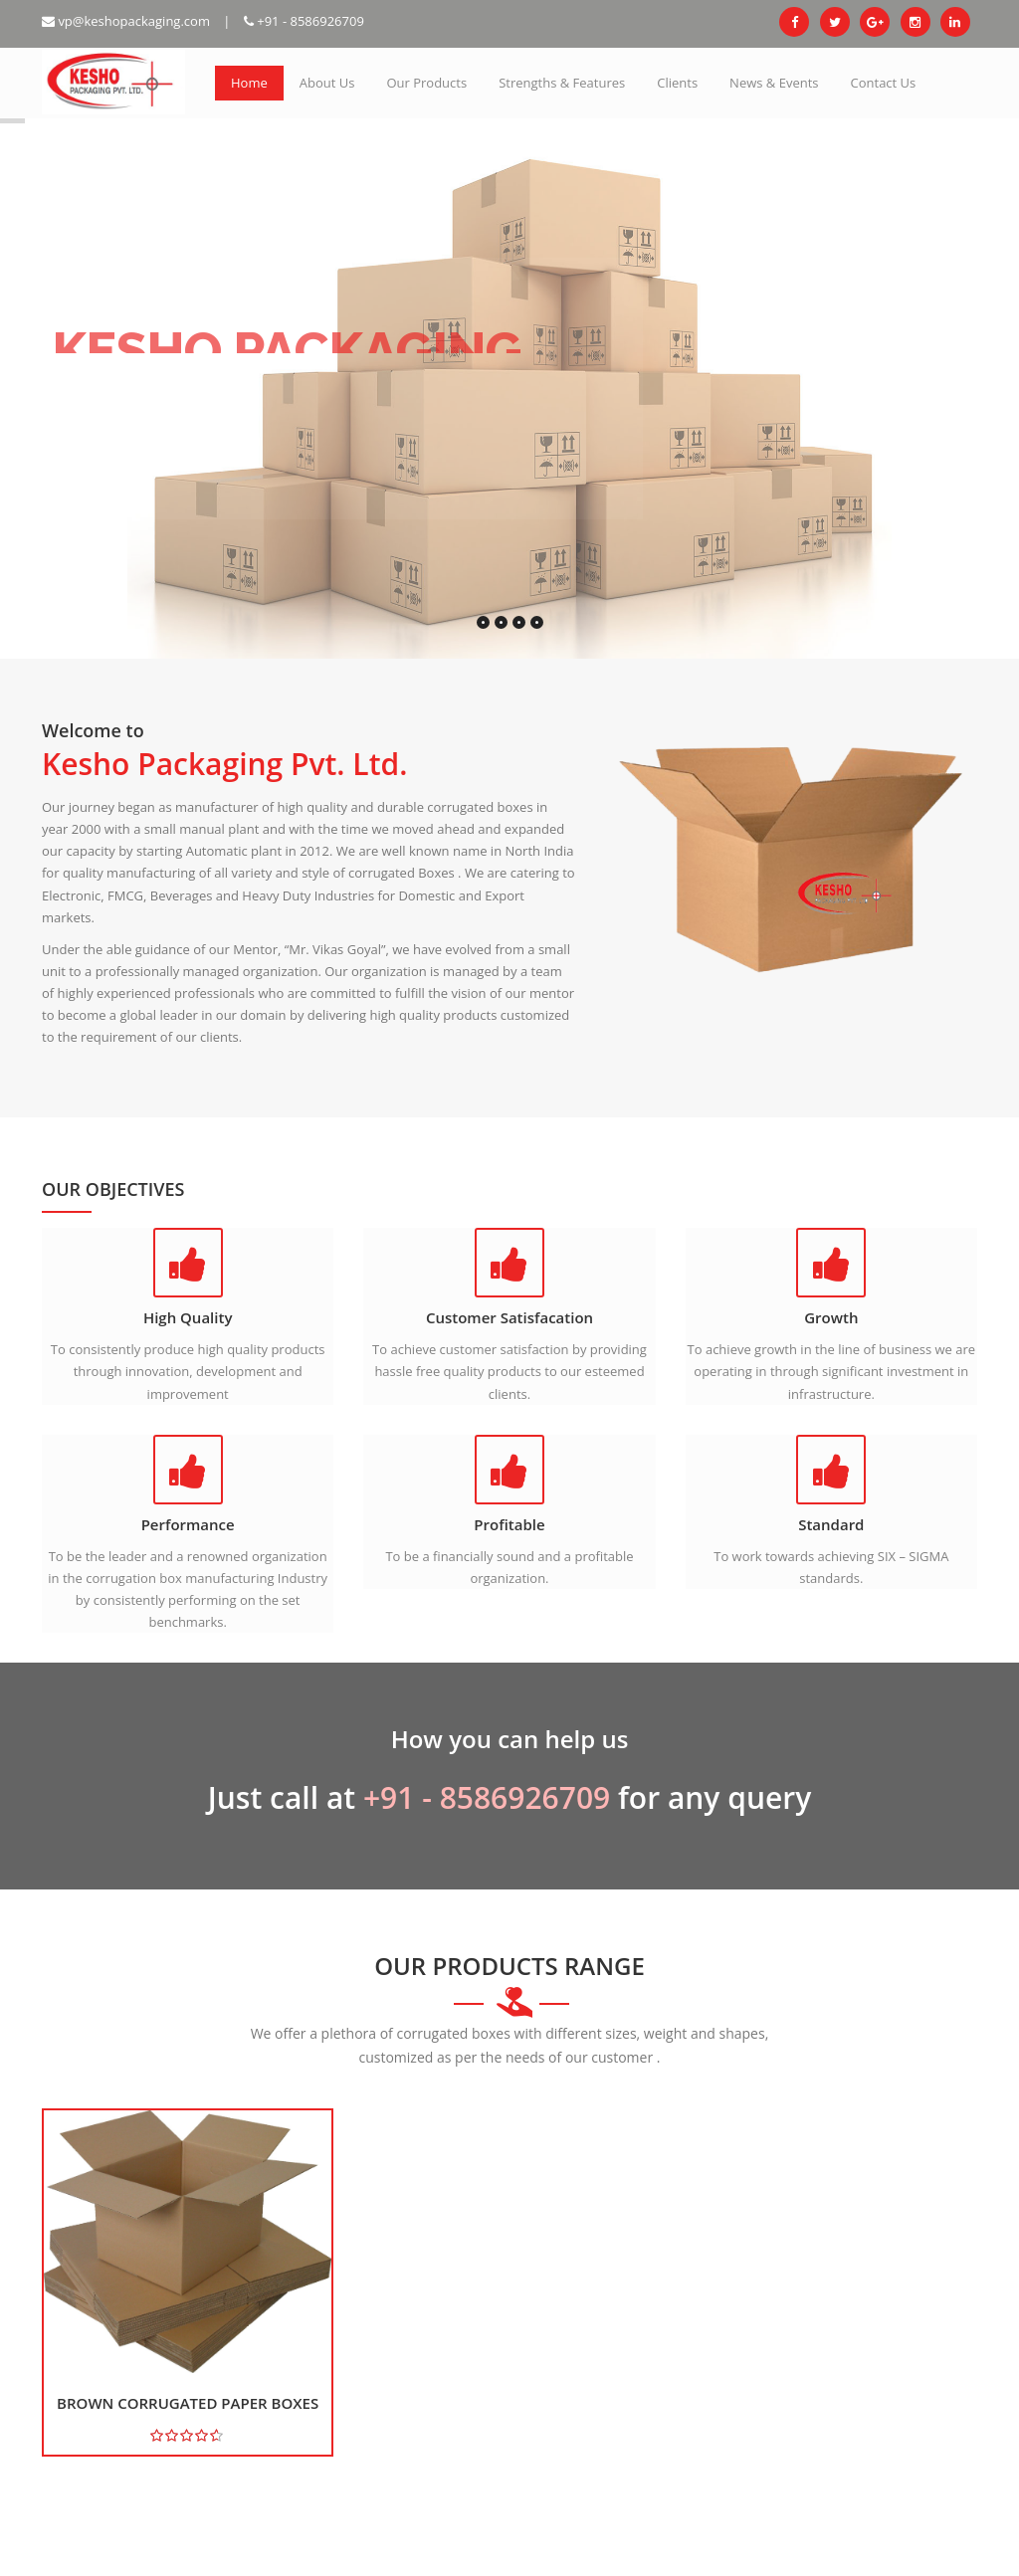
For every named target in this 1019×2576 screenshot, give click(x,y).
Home (249, 83)
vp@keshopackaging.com (126, 21)
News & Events (773, 83)
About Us (327, 83)
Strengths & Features (562, 83)
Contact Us (884, 83)
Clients (677, 83)
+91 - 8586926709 (304, 21)
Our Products (426, 83)
